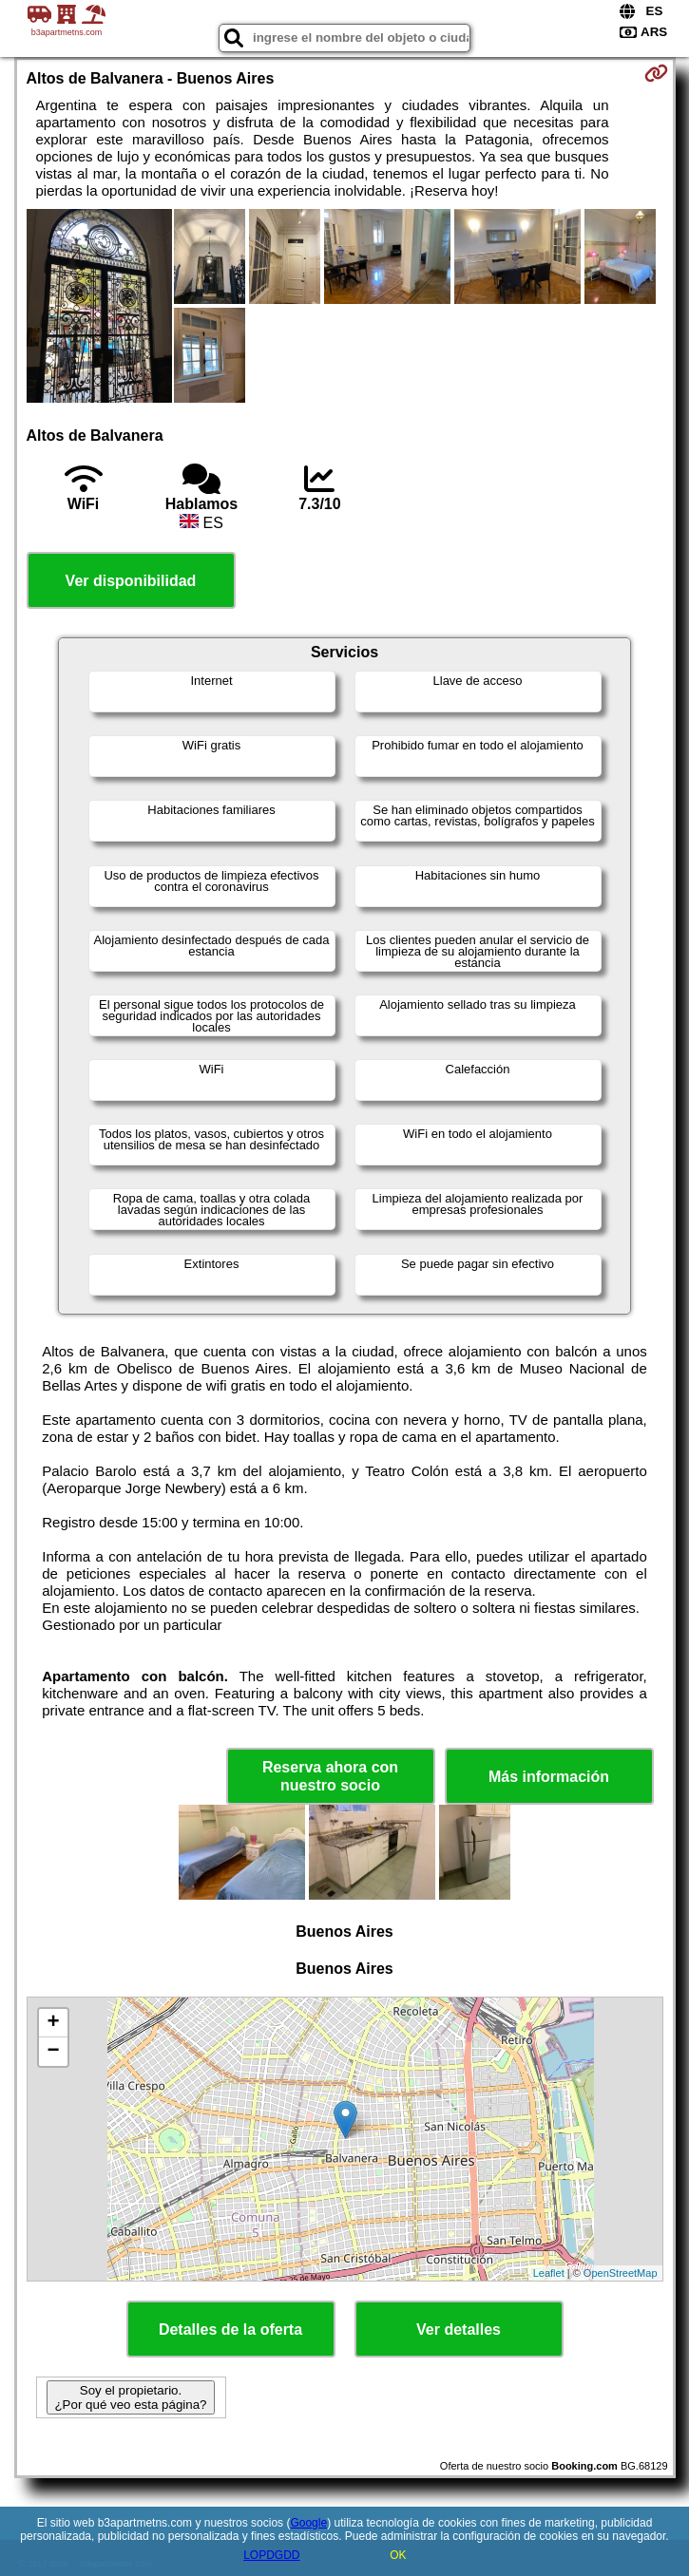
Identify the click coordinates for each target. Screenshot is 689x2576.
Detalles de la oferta (230, 2329)
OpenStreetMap (621, 2273)
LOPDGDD (271, 2555)
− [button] (53, 2051)
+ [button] (53, 2023)
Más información (548, 1777)
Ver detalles (458, 2329)
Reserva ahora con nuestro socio (330, 1776)
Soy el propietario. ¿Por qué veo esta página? (130, 2397)
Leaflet (549, 2273)
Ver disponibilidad (131, 581)
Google (308, 2522)
